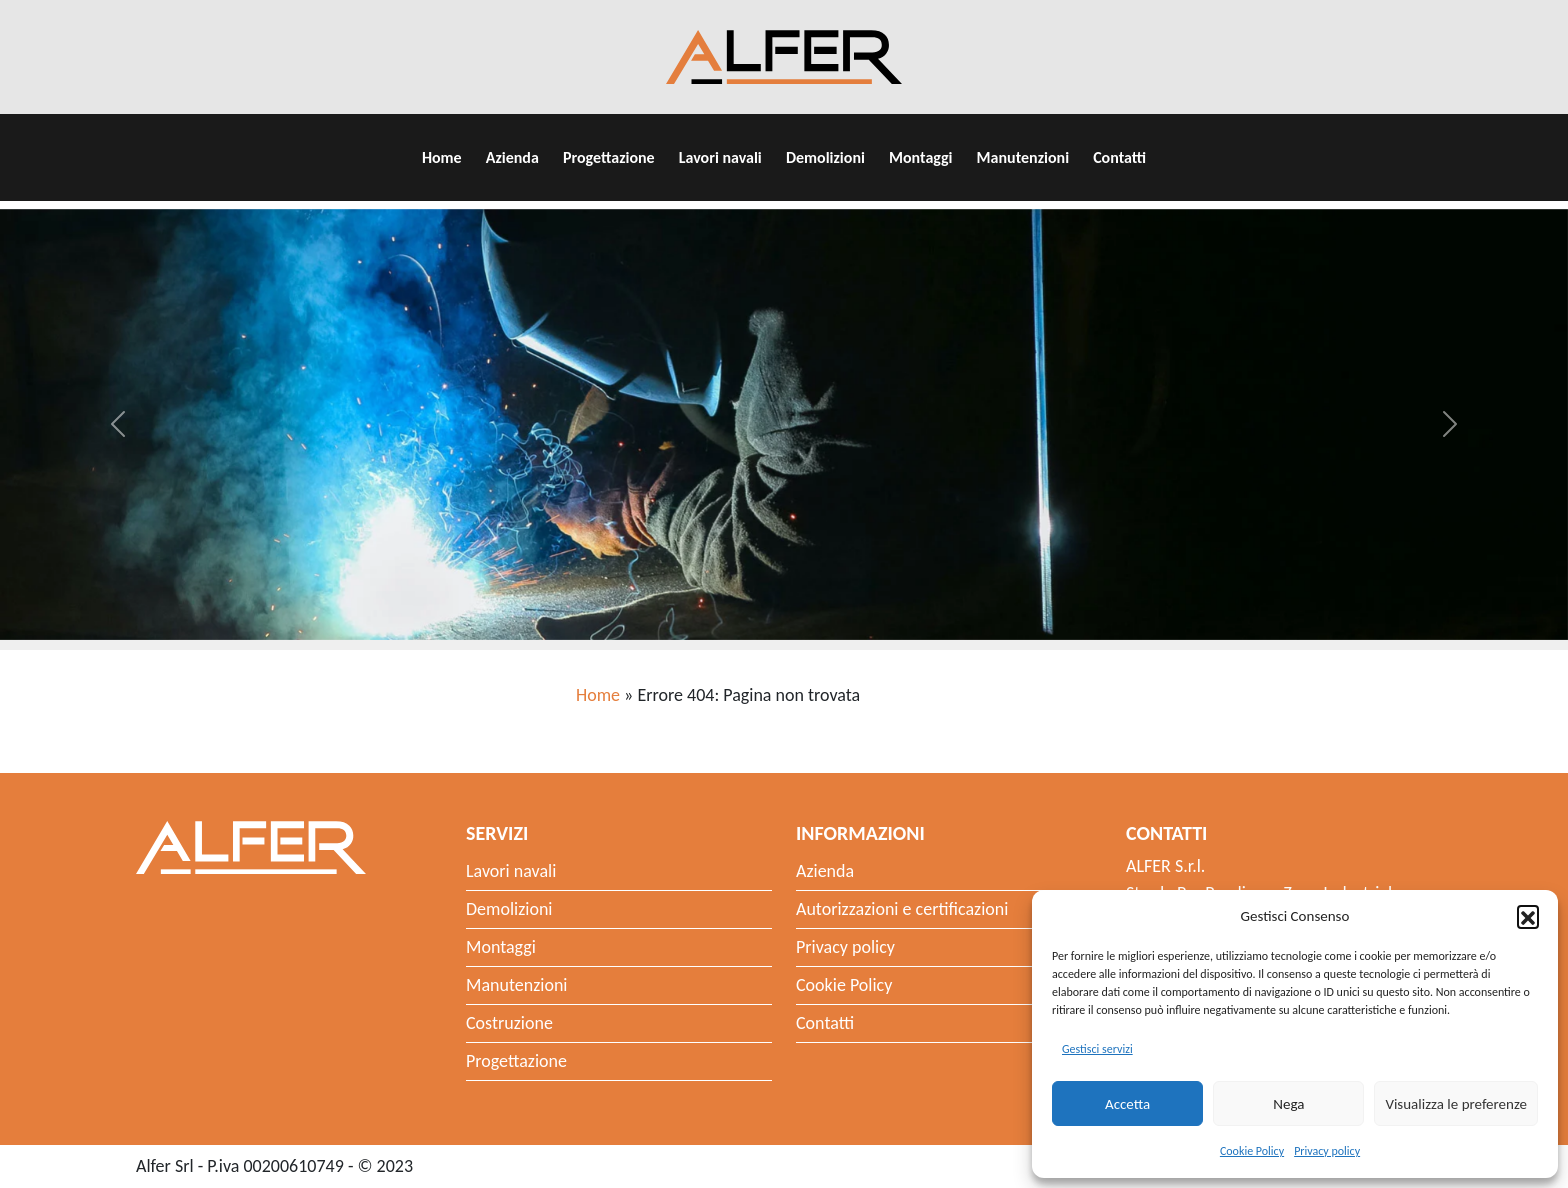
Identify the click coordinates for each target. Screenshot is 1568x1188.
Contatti (1119, 157)
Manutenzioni (1023, 157)
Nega (1288, 1104)
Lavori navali (720, 157)
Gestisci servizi (1097, 1049)
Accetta (1127, 1104)
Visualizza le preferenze (1456, 1104)
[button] (1528, 916)
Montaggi (921, 157)
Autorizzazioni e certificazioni (902, 909)
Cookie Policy (1252, 1151)
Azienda (512, 157)
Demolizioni (825, 157)
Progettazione (609, 157)
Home (442, 157)
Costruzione (509, 1023)
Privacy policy (1327, 1151)
